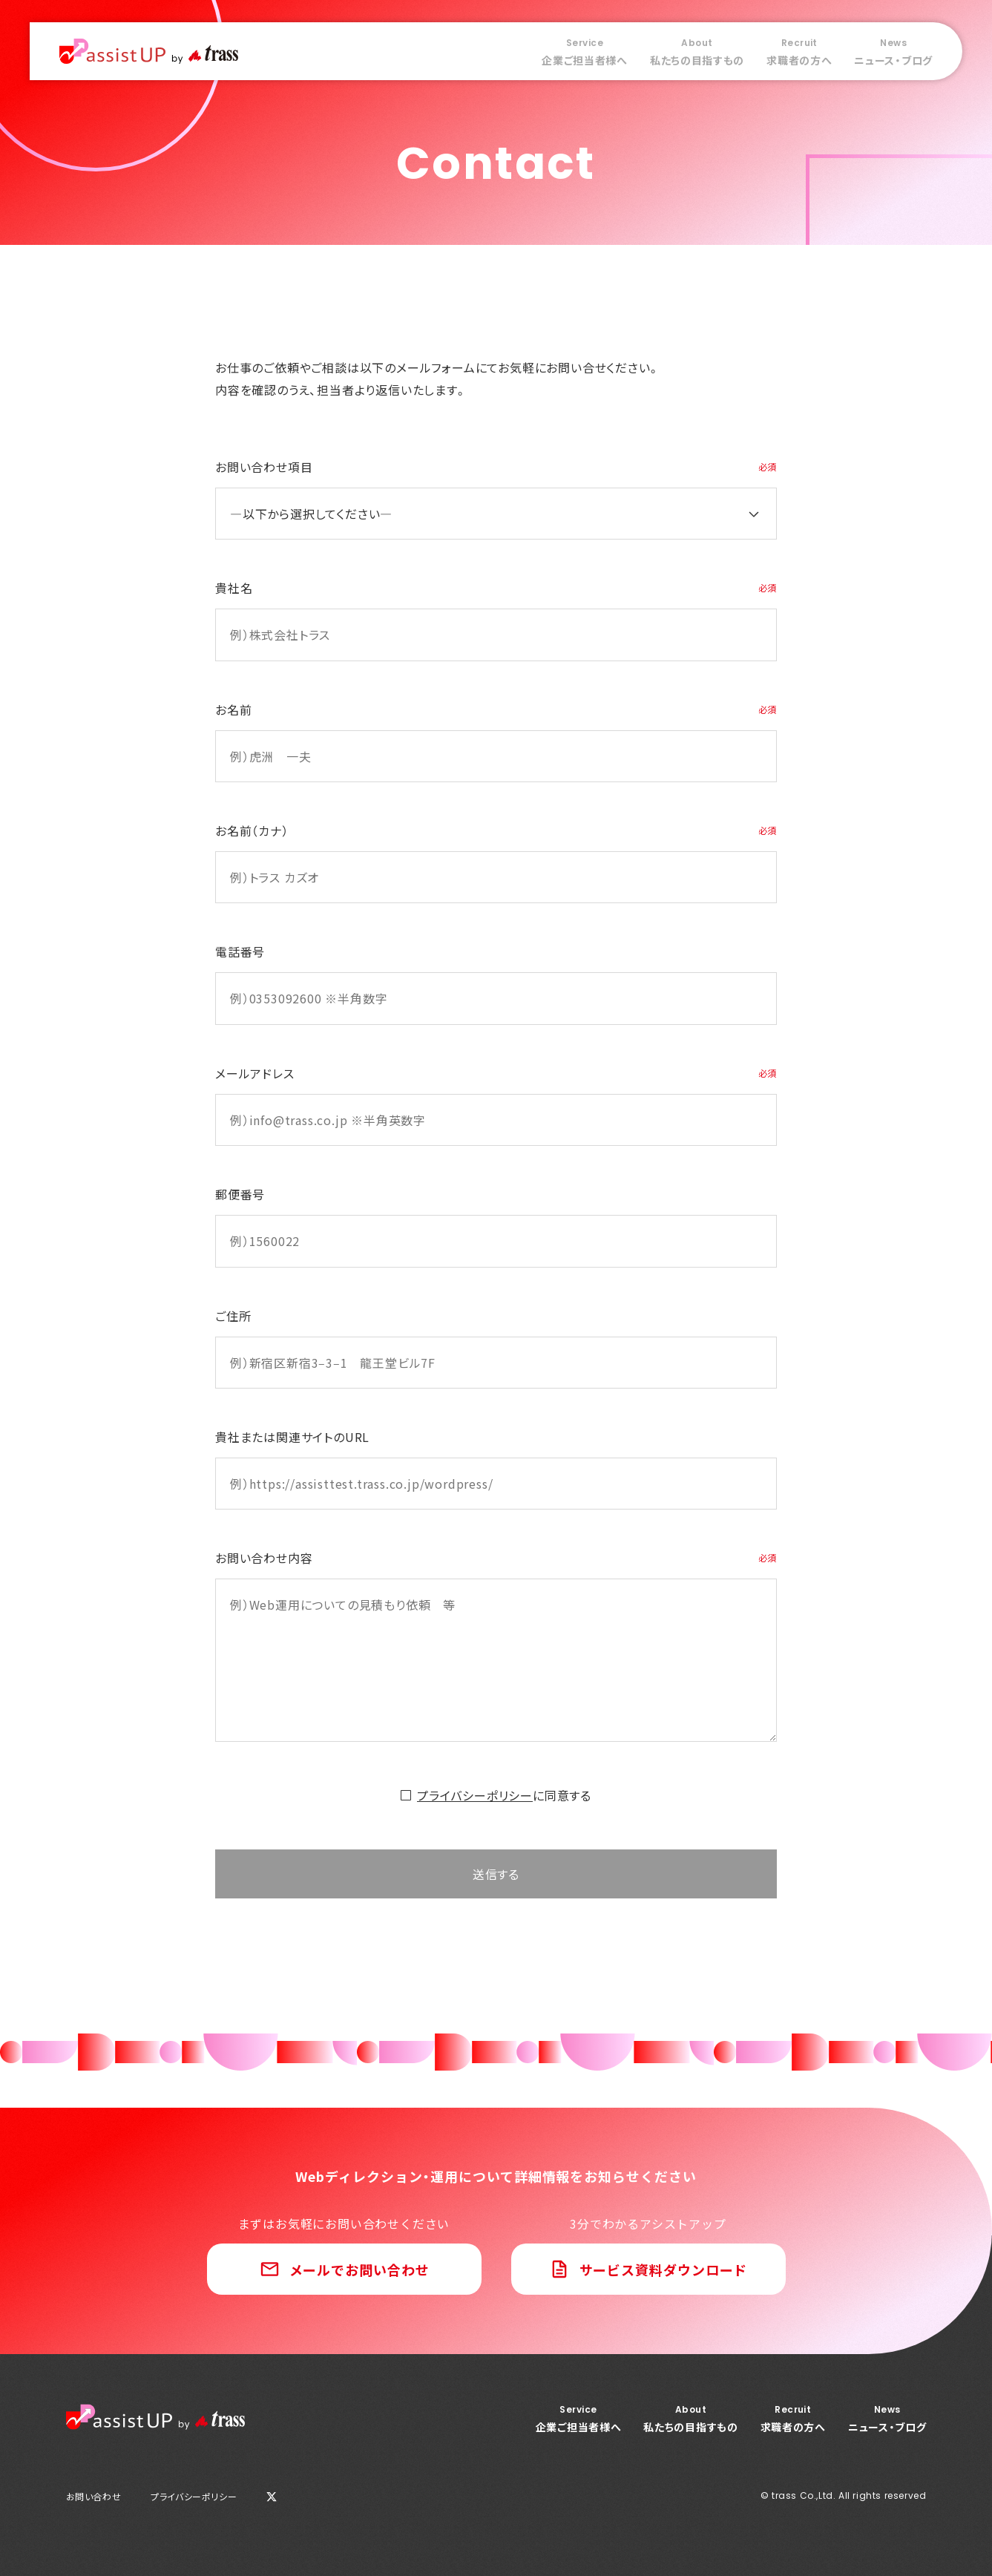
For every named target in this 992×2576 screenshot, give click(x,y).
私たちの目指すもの (697, 52)
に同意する (504, 1795)
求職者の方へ (799, 52)
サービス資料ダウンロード (663, 2269)
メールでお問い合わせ (359, 2269)
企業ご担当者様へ (585, 52)
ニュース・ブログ (893, 52)
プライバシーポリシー (475, 1795)
